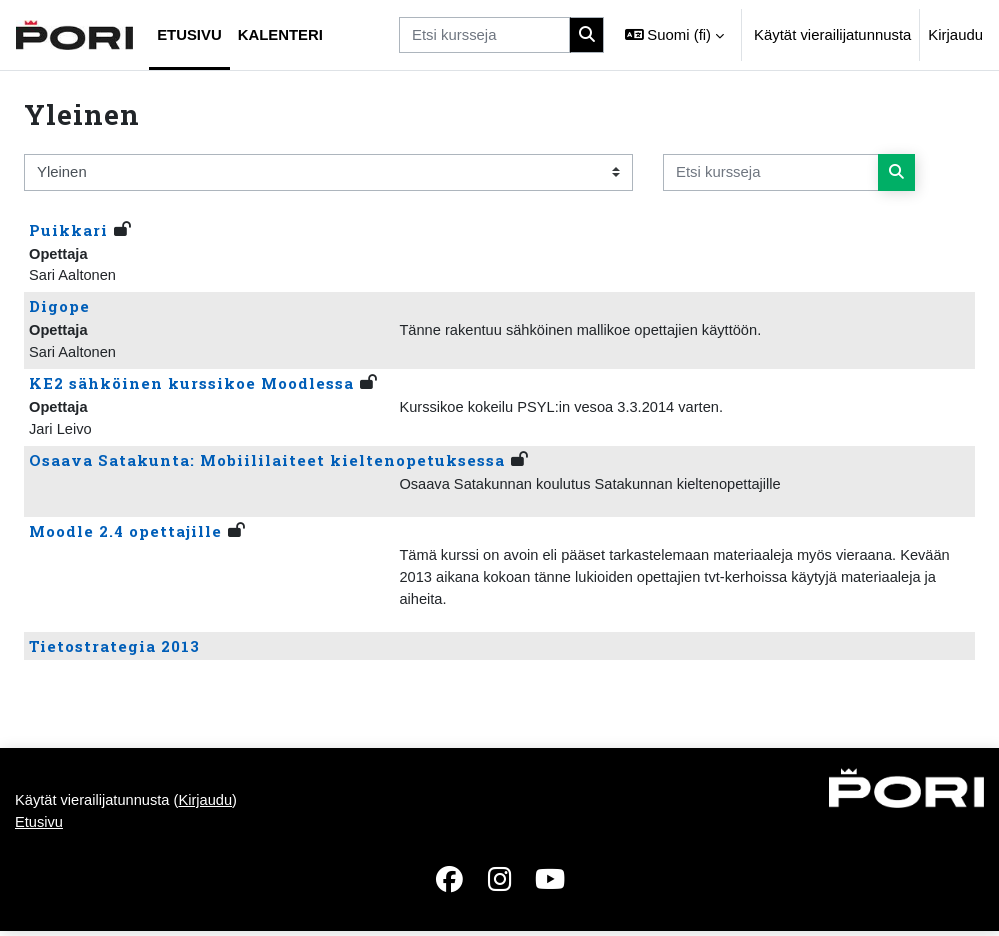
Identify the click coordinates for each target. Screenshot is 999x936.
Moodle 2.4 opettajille (125, 534)
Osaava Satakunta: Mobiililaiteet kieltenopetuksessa (267, 463)
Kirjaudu (955, 35)
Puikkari (68, 230)
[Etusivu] (74, 35)
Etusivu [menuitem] (189, 35)
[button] (674, 35)
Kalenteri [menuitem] (280, 35)
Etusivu (39, 828)
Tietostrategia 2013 (114, 650)
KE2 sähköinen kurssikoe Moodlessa (191, 385)
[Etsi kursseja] (484, 35)
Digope (59, 307)
